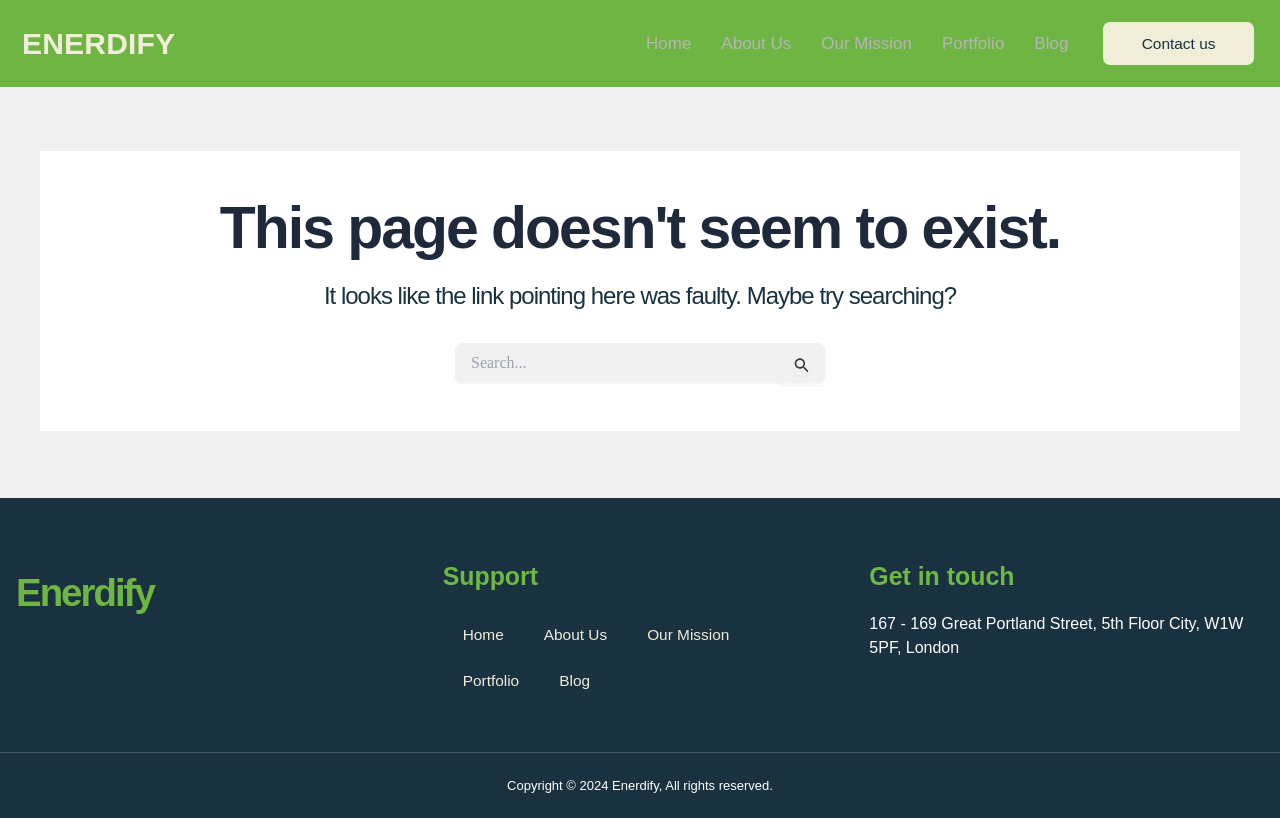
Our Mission (866, 44)
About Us (756, 44)
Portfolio (973, 44)
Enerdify (98, 45)
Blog (1051, 44)
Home (668, 44)
